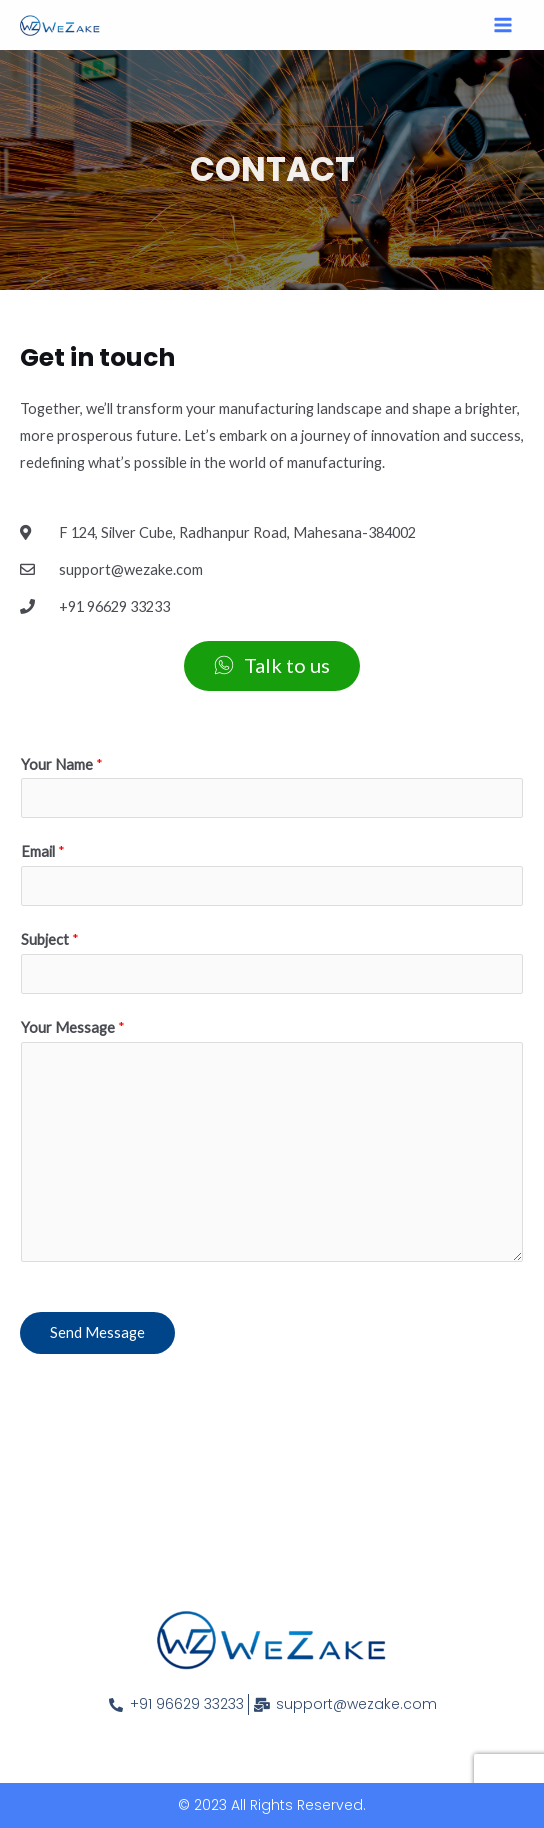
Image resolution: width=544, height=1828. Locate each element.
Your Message (73, 1027)
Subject (50, 939)
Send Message (97, 1332)
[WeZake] (60, 25)
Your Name (62, 764)
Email (43, 851)
